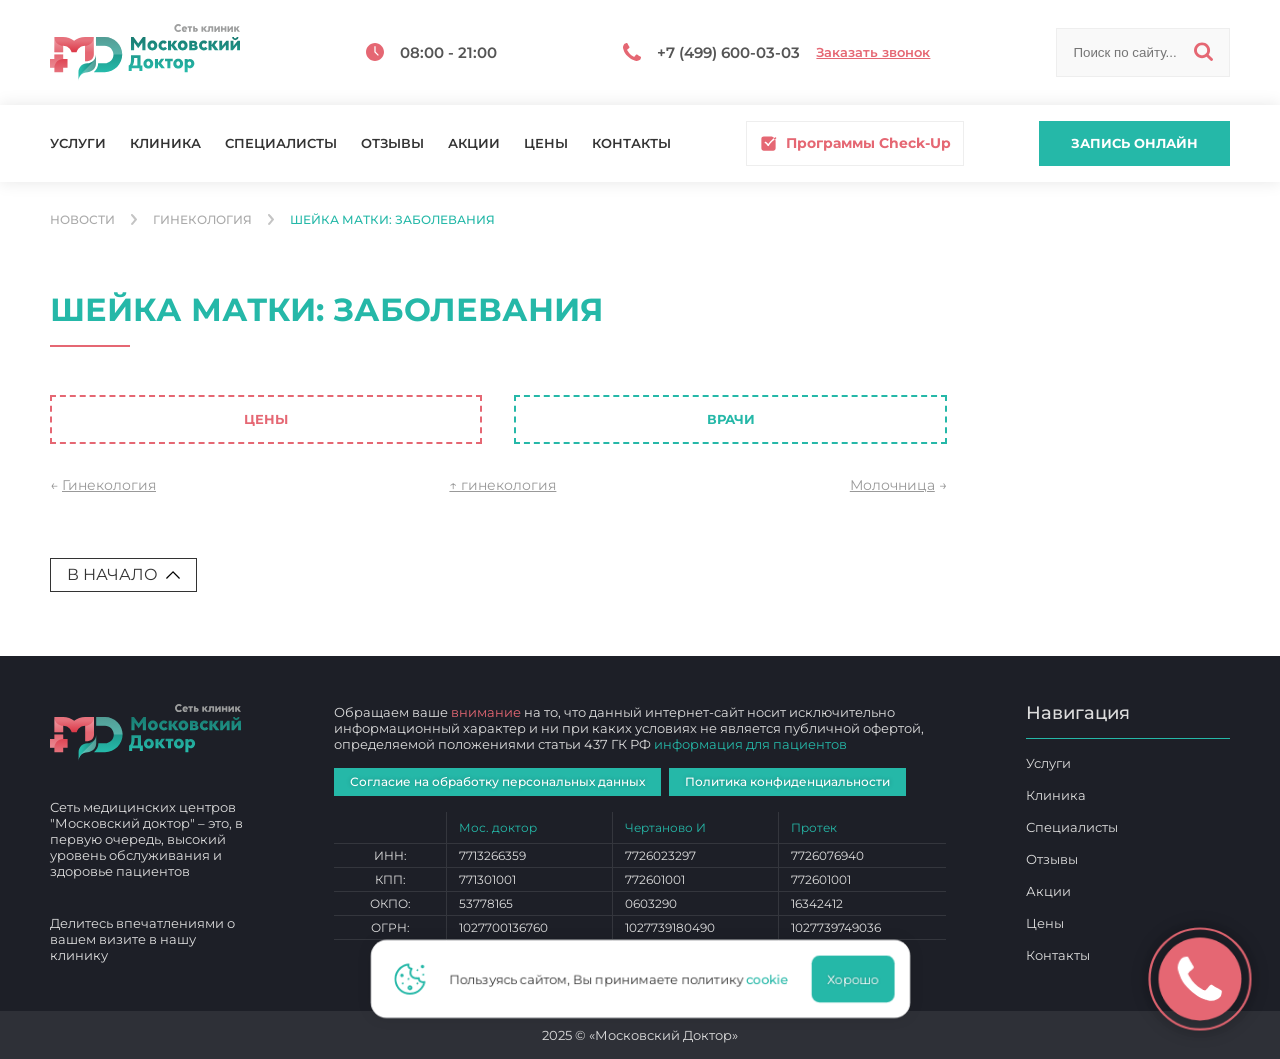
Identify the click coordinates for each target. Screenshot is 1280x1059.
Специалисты (281, 143)
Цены (546, 143)
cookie (773, 979)
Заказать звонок (873, 52)
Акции (474, 143)
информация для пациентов (750, 744)
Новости (82, 220)
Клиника (165, 143)
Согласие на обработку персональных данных (497, 781)
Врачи (731, 419)
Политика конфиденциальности (787, 781)
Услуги (78, 143)
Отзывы (392, 143)
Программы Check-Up (855, 143)
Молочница (892, 485)
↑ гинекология (502, 485)
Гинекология (202, 220)
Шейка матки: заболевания (392, 220)
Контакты (631, 143)
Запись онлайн (1134, 143)
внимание (486, 712)
